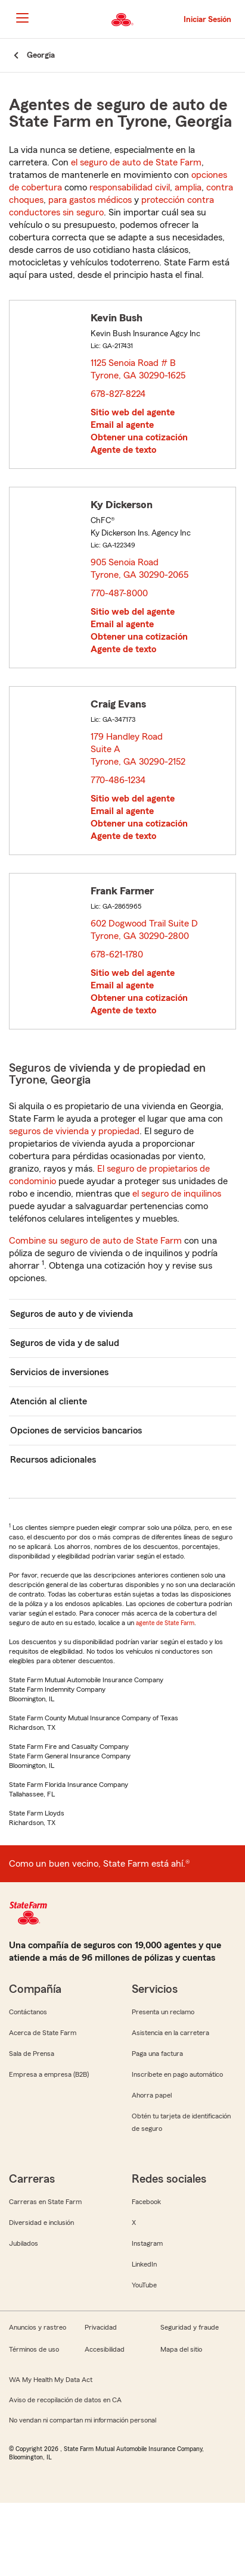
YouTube (144, 2285)
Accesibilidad (105, 2349)
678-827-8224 (118, 394)
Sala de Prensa (31, 2053)
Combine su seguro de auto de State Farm (95, 1240)
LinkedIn (144, 2264)
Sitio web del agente (133, 412)
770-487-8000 (119, 593)
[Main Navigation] (22, 18)
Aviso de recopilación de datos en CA (65, 2399)
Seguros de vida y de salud (64, 1343)
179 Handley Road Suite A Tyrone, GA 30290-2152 (139, 749)
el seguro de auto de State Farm (136, 162)
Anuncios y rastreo (37, 2327)
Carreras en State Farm (45, 2201)
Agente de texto (123, 450)
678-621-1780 (117, 954)
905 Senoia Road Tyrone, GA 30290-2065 (140, 569)
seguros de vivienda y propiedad (74, 1131)
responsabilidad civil (129, 187)
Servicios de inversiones (59, 1372)
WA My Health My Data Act (50, 2379)
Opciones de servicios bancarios (76, 1430)
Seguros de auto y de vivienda (71, 1314)
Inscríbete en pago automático (177, 2074)
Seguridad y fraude (189, 2327)
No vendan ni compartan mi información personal (82, 2420)
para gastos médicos (90, 200)
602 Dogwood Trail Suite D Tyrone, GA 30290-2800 (144, 930)
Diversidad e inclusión (41, 2222)
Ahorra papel (152, 2095)
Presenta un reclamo (163, 2011)
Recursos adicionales (53, 1459)
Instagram (147, 2243)
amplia (188, 187)
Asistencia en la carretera (170, 2032)
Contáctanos (28, 2011)
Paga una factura (157, 2053)
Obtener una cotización (139, 437)
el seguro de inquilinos (176, 1193)
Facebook (146, 2201)
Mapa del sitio (181, 2349)
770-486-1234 (118, 780)
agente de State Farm (165, 1622)
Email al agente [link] (122, 425)
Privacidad (101, 2327)
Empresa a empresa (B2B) (49, 2074)
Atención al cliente (48, 1401)
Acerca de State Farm (42, 2032)
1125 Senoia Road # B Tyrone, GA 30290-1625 (139, 369)
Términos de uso (34, 2349)
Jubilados (23, 2243)
